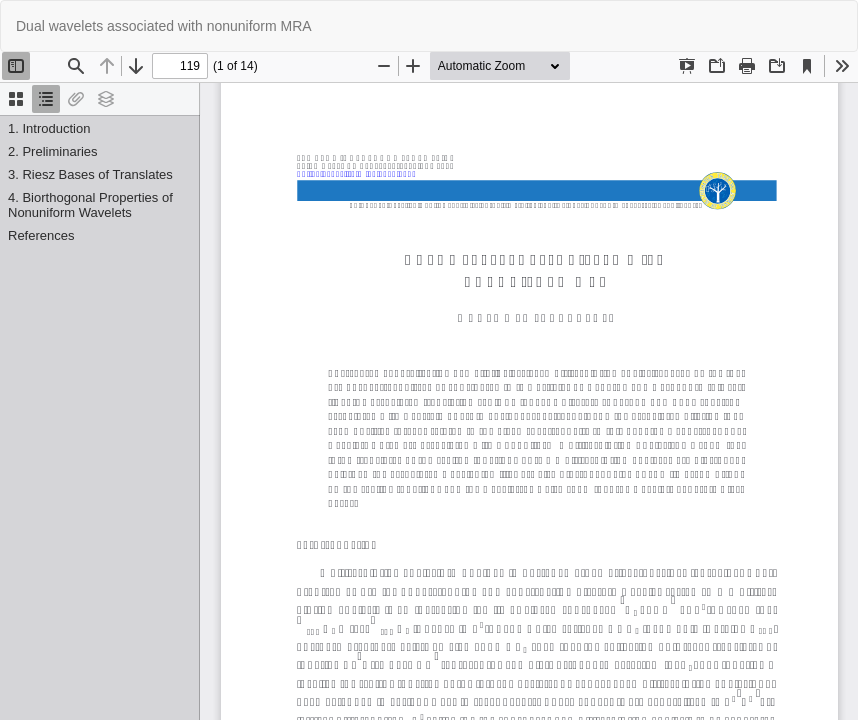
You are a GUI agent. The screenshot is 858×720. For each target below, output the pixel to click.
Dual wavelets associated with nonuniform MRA (164, 26)
